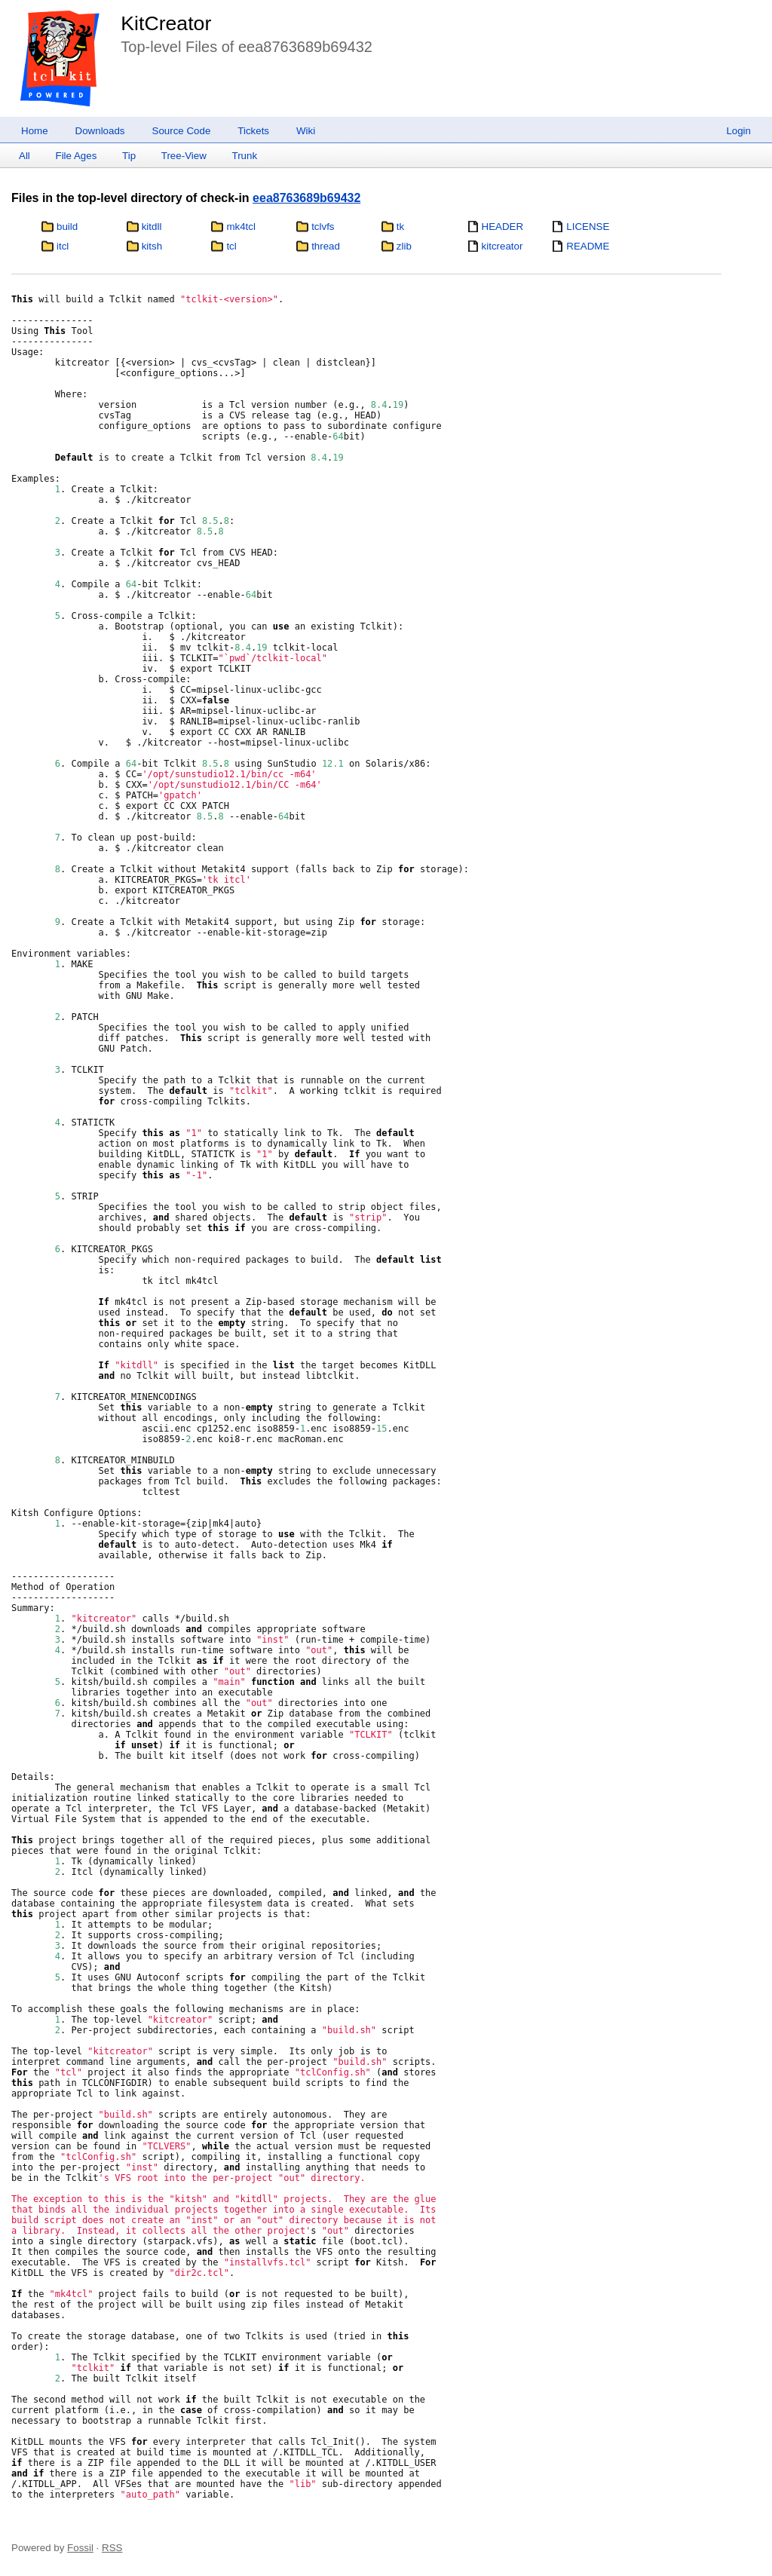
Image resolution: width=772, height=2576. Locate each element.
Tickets (253, 130)
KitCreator (166, 23)
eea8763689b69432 (306, 197)
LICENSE (587, 226)
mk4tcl (241, 226)
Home (34, 130)
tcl (231, 246)
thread (325, 246)
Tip (129, 155)
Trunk (244, 155)
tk (400, 226)
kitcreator (502, 246)
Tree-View (184, 155)
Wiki (305, 130)
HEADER (503, 226)
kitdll (152, 226)
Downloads (100, 130)
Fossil (80, 2547)
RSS (112, 2547)
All (24, 155)
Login (738, 130)
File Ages (76, 155)
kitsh (152, 246)
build (67, 226)
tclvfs (322, 226)
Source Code (181, 130)
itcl (63, 246)
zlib (404, 246)
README (587, 246)
